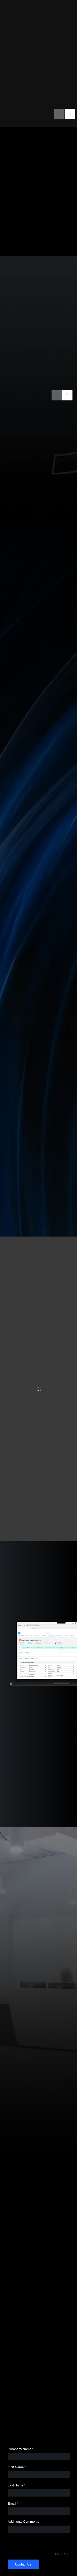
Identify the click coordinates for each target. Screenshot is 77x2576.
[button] (70, 114)
